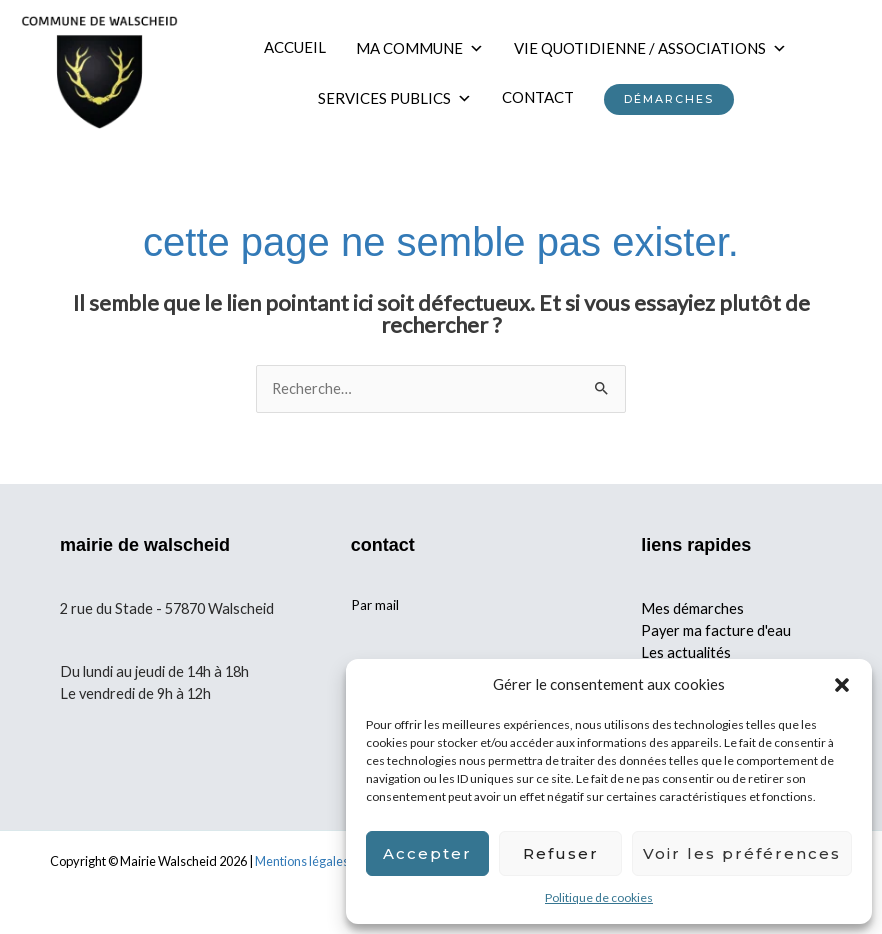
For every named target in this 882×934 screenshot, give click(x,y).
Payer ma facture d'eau (716, 639)
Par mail (375, 615)
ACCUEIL (302, 52)
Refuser (561, 853)
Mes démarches (692, 617)
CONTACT (544, 102)
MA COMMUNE (427, 52)
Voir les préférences (742, 853)
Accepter (427, 853)
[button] (842, 685)
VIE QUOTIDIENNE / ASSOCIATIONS (657, 52)
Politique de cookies (599, 897)
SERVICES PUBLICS (401, 102)
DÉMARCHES (675, 104)
